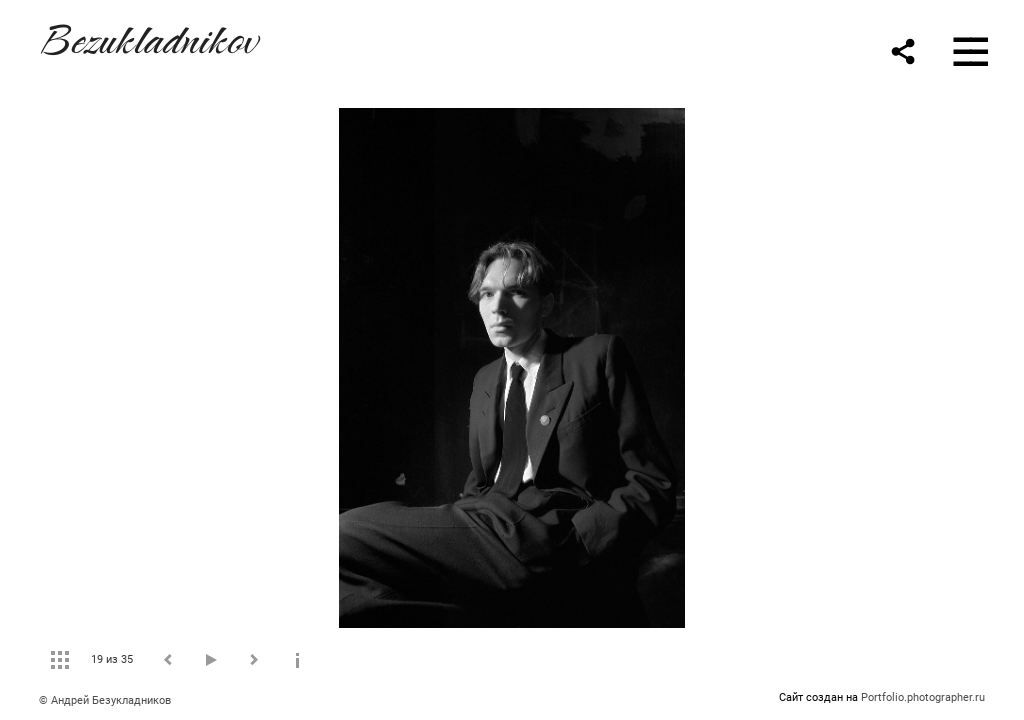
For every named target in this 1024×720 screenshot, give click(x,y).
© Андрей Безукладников (105, 700)
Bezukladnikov (148, 36)
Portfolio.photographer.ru (923, 697)
